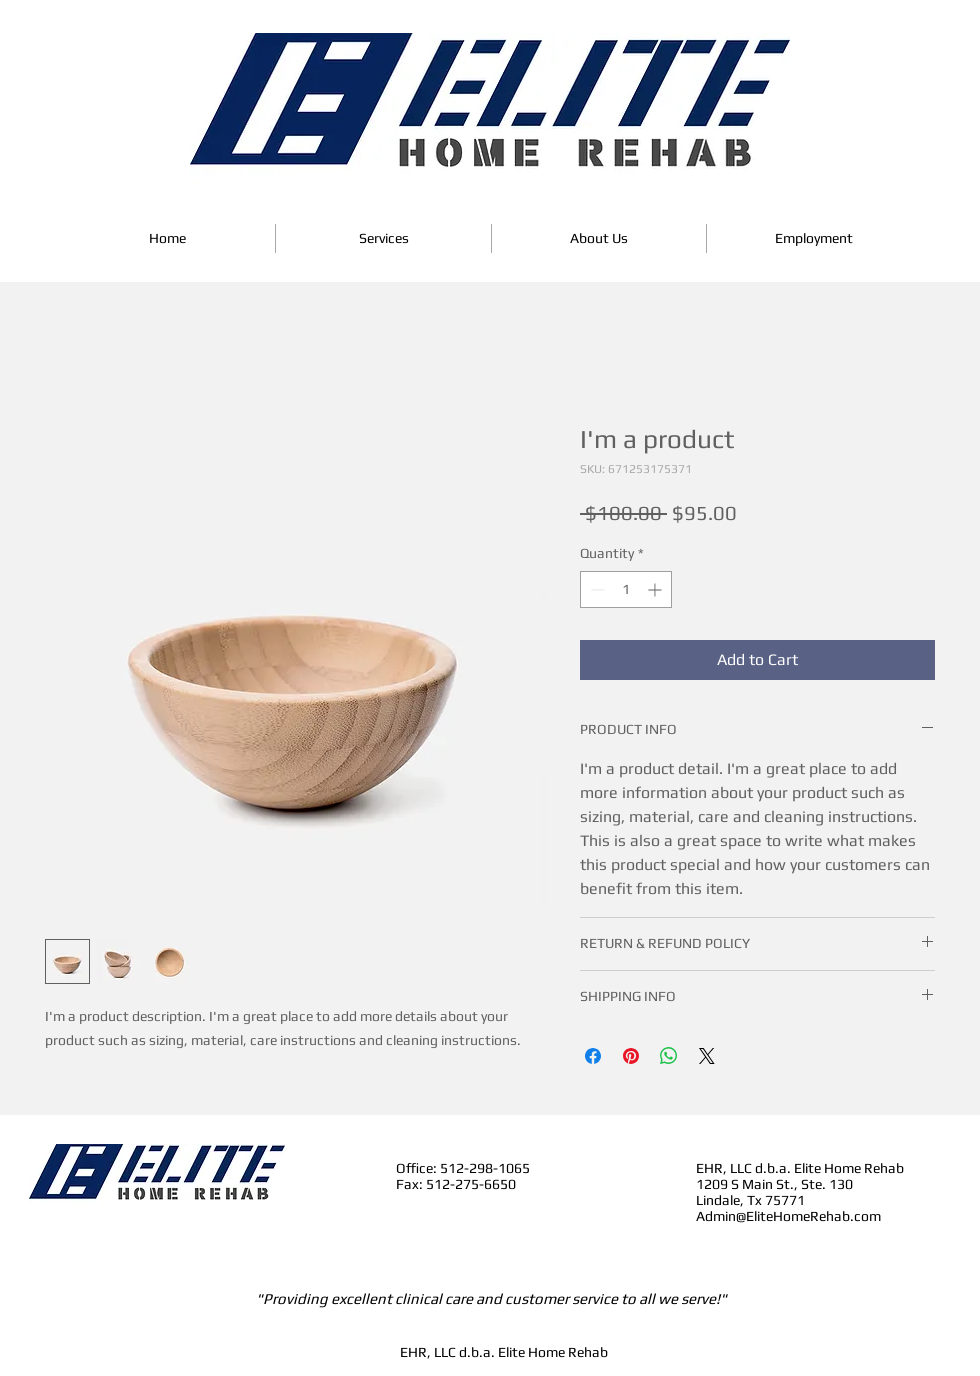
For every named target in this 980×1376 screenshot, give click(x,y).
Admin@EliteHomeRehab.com (788, 1216)
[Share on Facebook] (593, 1056)
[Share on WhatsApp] (669, 1056)
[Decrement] (595, 589)
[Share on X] (707, 1056)
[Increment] (656, 589)
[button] (383, 238)
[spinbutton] (626, 589)
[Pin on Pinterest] (631, 1056)
